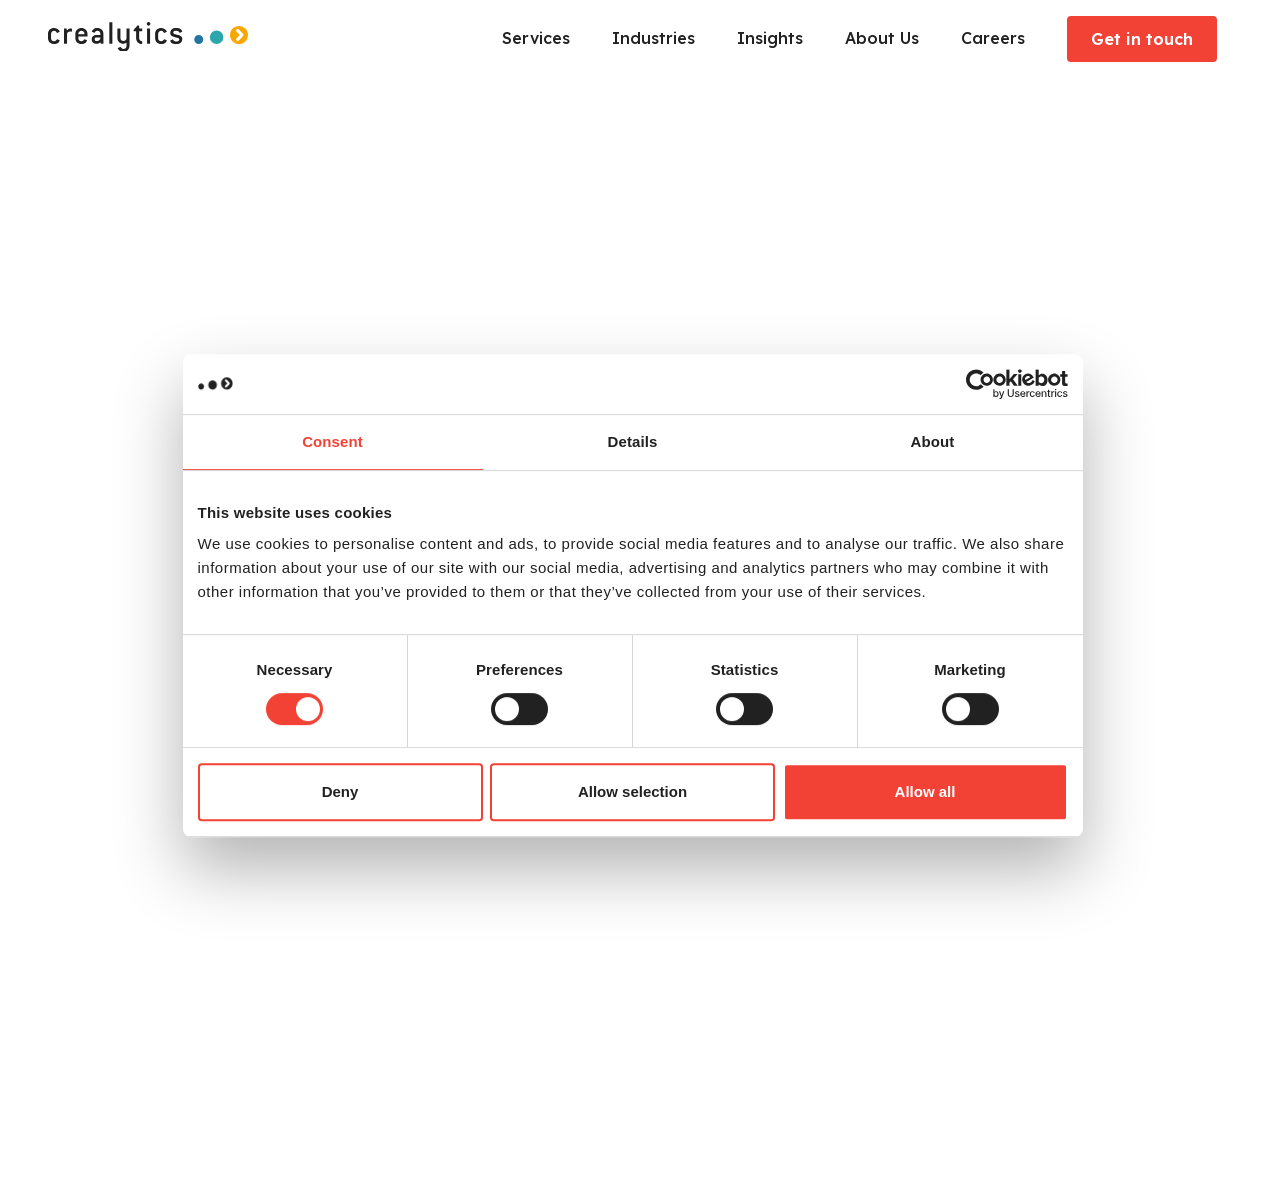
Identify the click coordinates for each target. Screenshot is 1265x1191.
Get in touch (1142, 39)
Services (536, 38)
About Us (882, 38)
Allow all (925, 791)
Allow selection (632, 791)
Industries (653, 38)
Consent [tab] (332, 441)
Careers (993, 38)
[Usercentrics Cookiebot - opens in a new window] (980, 384)
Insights (770, 38)
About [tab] (933, 441)
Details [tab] (633, 441)
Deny (340, 791)
